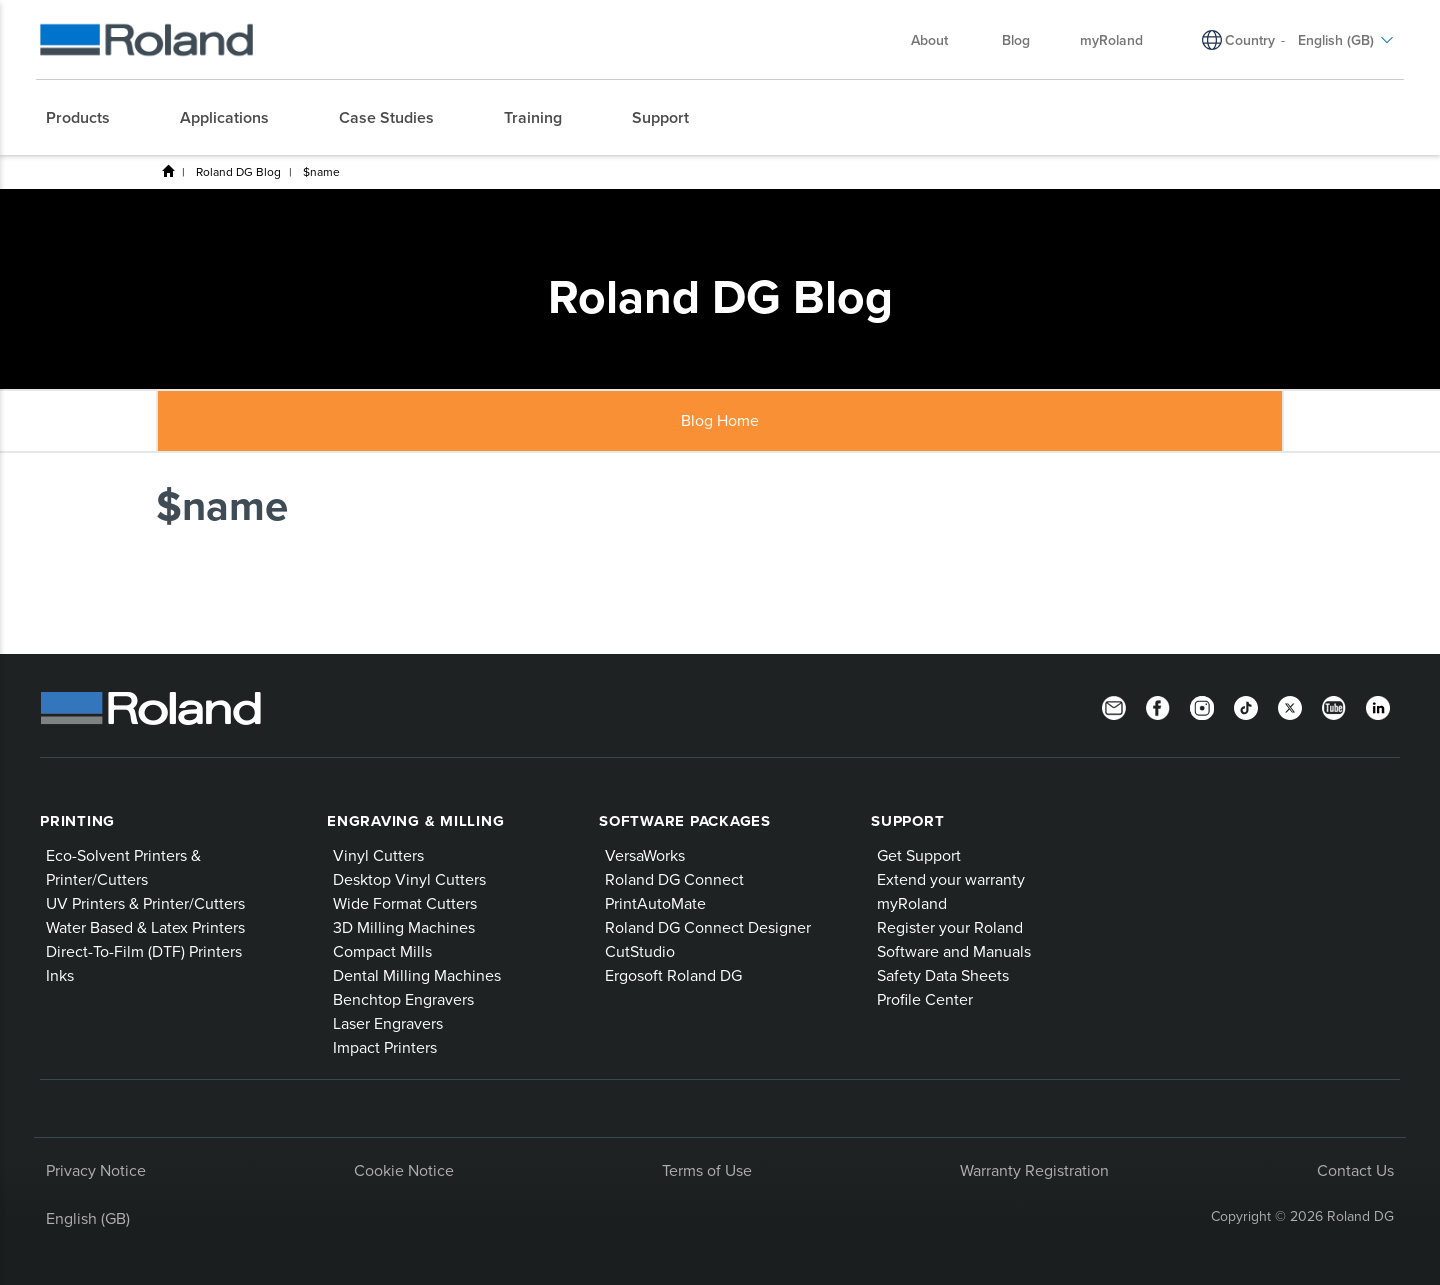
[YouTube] (1334, 706)
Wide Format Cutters (405, 903)
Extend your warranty (951, 879)
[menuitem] (88, 118)
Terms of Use (707, 1170)
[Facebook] (1158, 706)
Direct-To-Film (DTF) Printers (144, 951)
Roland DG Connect (674, 879)
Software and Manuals (954, 951)
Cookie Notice (404, 1170)
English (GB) (88, 1218)
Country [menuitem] (1250, 40)
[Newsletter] (1114, 706)
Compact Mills (382, 951)
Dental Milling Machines (417, 975)
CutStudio (640, 951)
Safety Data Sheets (943, 975)
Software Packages (685, 821)
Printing (77, 821)
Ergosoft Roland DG (673, 975)
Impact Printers (385, 1047)
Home (168, 171)
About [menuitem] (939, 40)
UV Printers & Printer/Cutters (145, 903)
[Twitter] (1290, 706)
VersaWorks (645, 855)
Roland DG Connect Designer (708, 927)
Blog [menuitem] (1016, 40)
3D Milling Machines (404, 927)
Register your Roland (950, 927)
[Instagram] (1202, 706)
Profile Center (925, 999)
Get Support (919, 855)
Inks (60, 975)
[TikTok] (1246, 706)
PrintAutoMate (655, 903)
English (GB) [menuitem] (1346, 40)
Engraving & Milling (415, 821)
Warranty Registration (1034, 1170)
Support (907, 821)
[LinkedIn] (1378, 706)
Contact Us (1355, 1170)
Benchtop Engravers (403, 999)
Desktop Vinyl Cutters (409, 879)
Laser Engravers (388, 1023)
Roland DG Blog (238, 171)
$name (321, 171)
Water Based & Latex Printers (145, 927)
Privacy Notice (96, 1170)
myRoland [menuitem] (1111, 40)
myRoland (912, 903)
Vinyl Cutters (378, 855)
